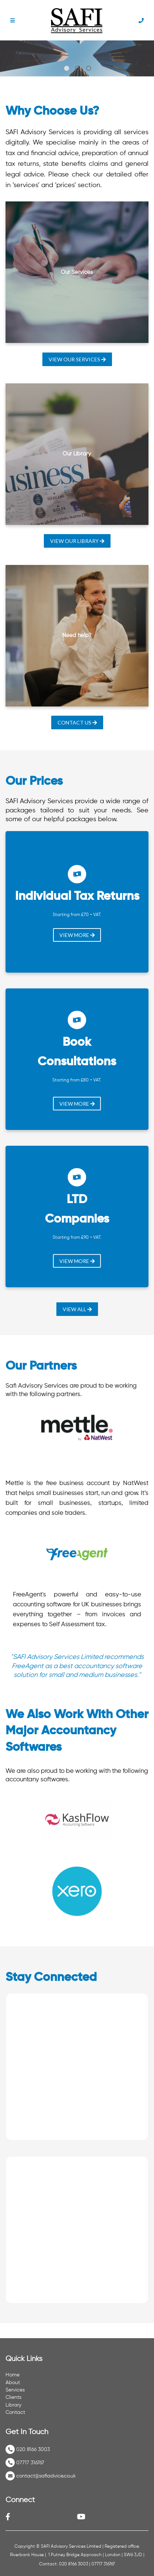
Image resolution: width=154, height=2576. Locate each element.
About (13, 2382)
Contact (15, 2412)
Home (13, 2375)
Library (13, 2405)
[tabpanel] (77, 58)
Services (15, 2390)
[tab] (66, 67)
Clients (13, 2397)
